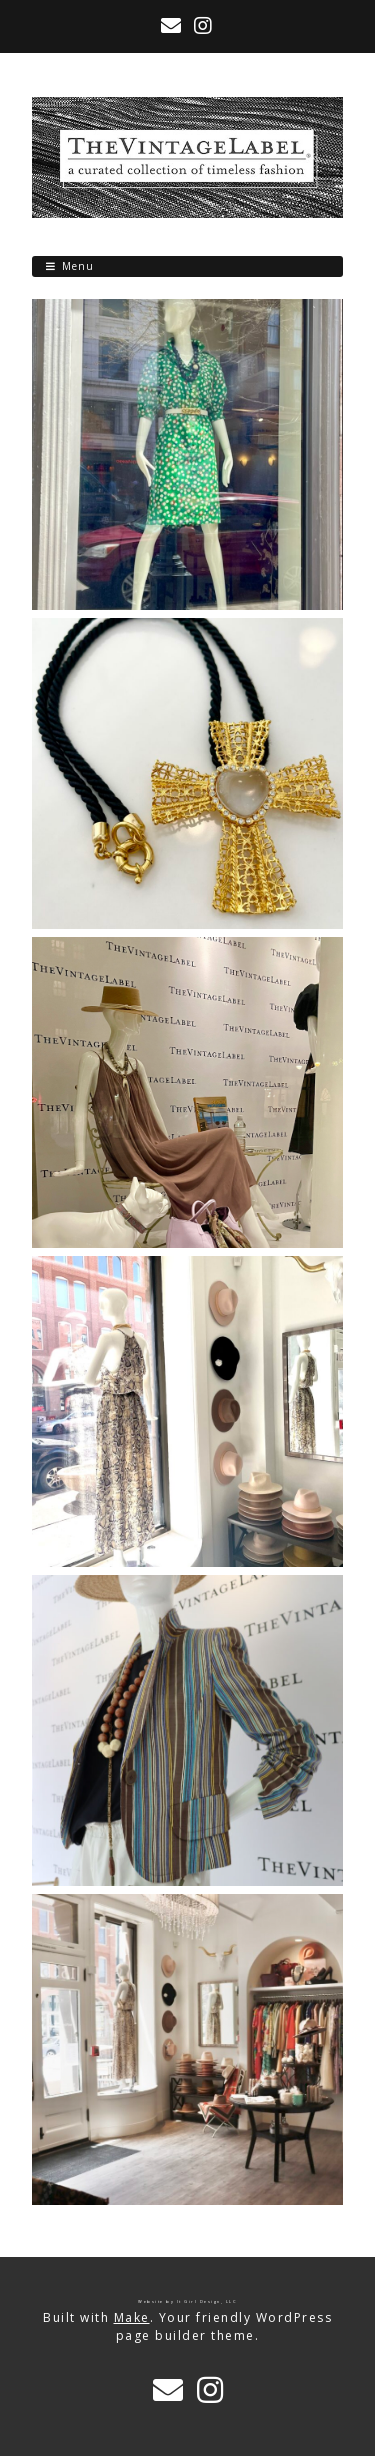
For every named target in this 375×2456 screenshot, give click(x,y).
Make (132, 2317)
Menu (78, 266)
